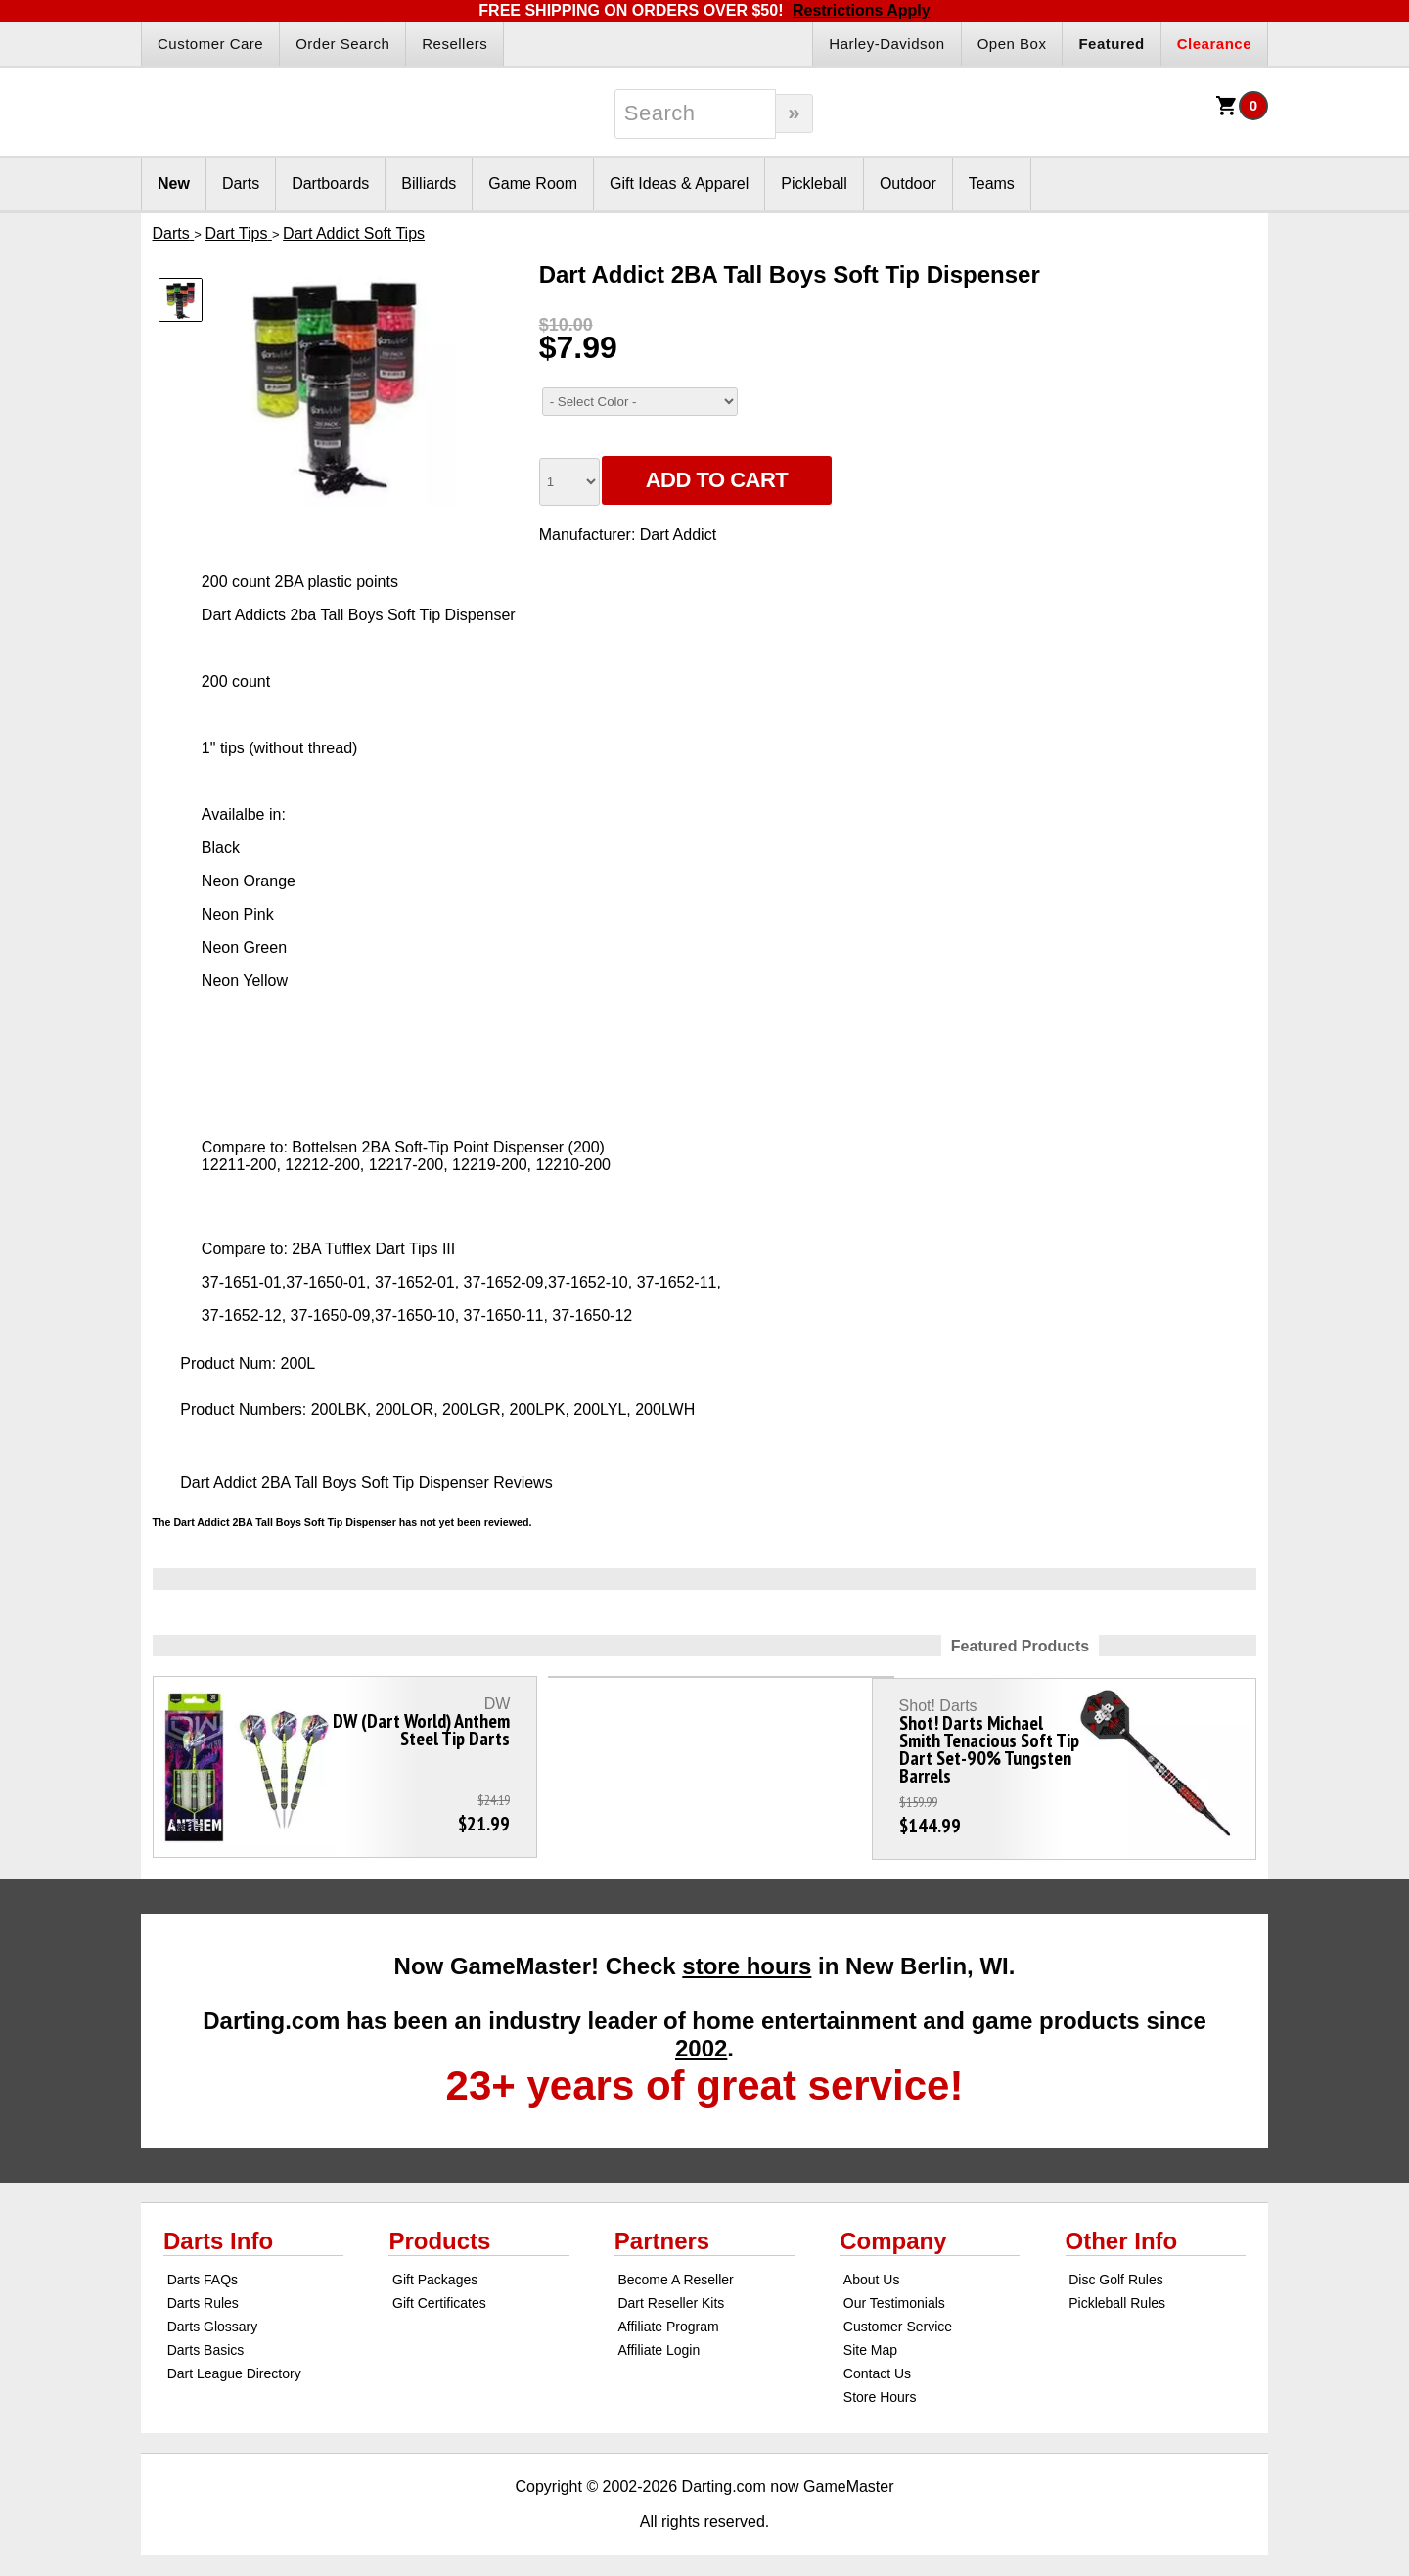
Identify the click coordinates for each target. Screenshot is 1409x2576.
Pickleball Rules (1116, 2293)
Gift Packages (434, 2270)
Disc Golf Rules (1115, 2270)
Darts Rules (203, 2293)
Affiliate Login (658, 2340)
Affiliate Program (667, 2317)
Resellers (454, 43)
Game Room (532, 183)
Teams (992, 183)
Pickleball (814, 183)
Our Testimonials (894, 2293)
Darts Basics (206, 2340)
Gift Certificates (439, 2293)
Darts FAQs (202, 2270)
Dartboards (330, 183)
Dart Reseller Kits (670, 2293)
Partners (661, 2231)
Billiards (428, 183)
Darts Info (218, 2231)
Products (439, 2231)
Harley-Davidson (886, 43)
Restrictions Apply (862, 10)
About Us (871, 2270)
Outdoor (908, 183)
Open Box (1012, 43)
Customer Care (210, 43)
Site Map (870, 2340)
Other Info (1122, 2231)
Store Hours (880, 2387)
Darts (240, 183)
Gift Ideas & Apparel (679, 183)
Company (893, 2231)
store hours (746, 1956)
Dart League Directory (234, 2364)
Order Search (342, 43)
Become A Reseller (675, 2270)
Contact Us (877, 2364)
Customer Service (897, 2317)
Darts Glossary (212, 2317)
